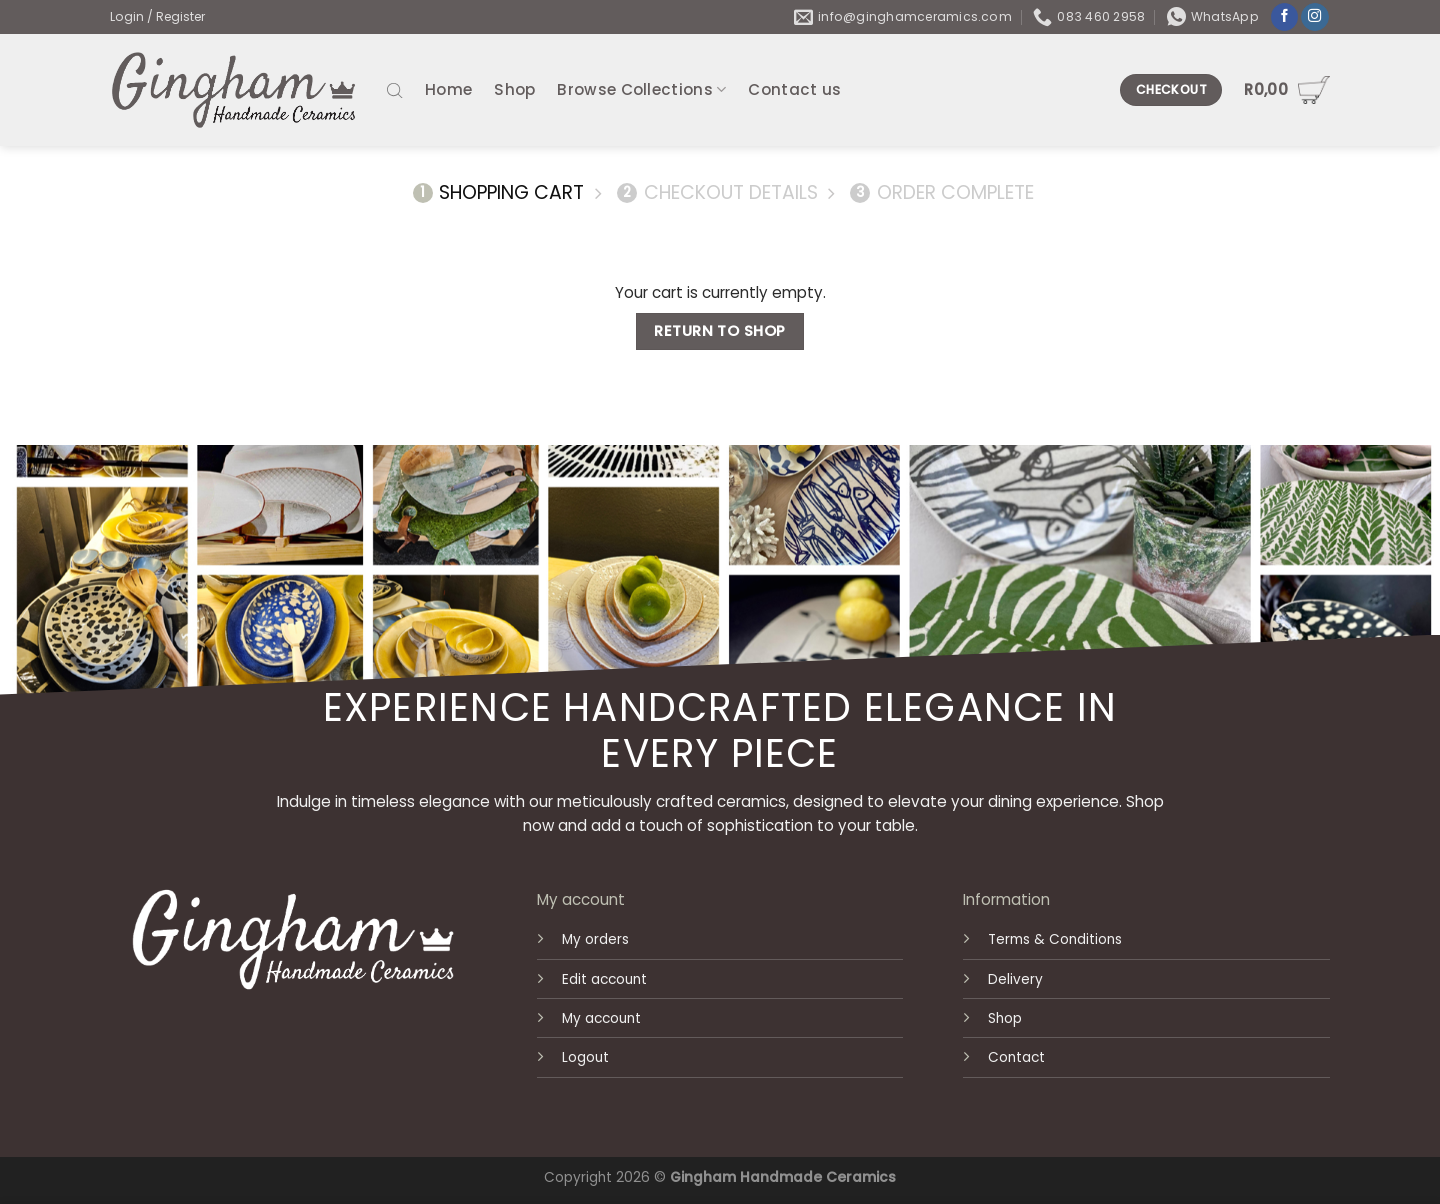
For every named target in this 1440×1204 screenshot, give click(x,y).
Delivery (1015, 979)
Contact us (794, 89)
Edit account (604, 979)
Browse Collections (641, 89)
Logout (585, 1057)
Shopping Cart (499, 193)
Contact (1016, 1057)
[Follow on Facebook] (1285, 17)
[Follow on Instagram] (1315, 17)
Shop (514, 89)
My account (601, 1018)
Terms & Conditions (1055, 939)
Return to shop (719, 331)
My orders (595, 939)
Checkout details (717, 193)
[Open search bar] (395, 89)
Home (448, 89)
